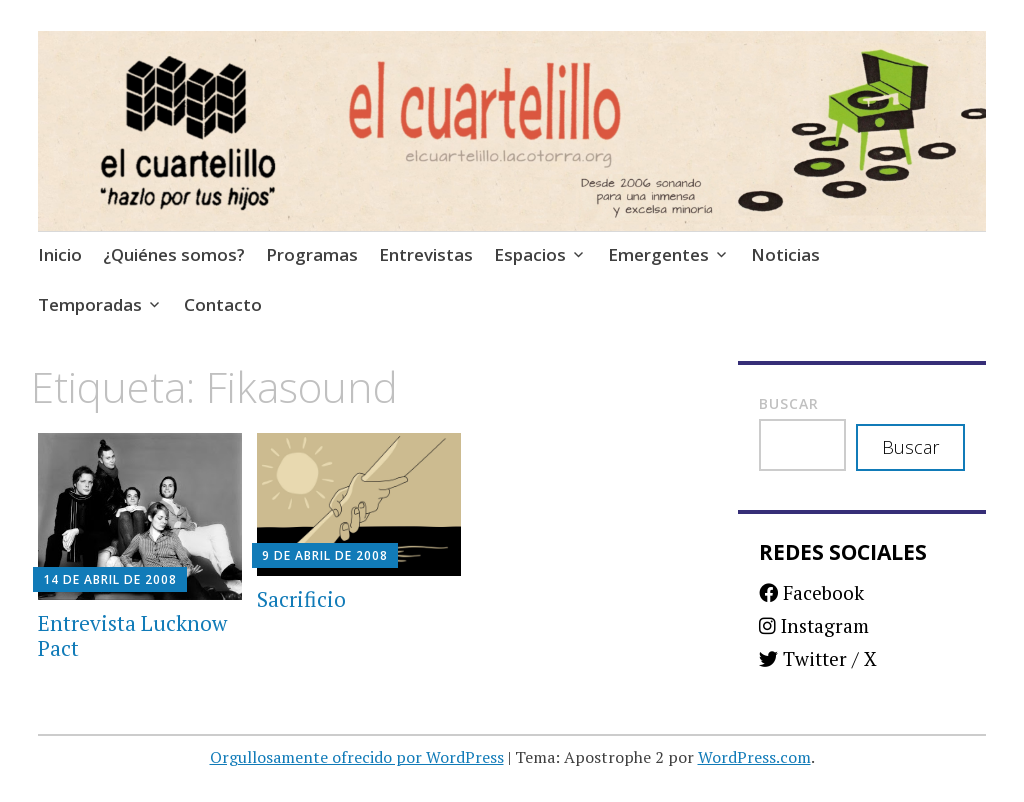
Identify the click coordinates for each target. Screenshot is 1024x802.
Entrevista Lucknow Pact (132, 635)
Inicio (60, 254)
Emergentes (658, 254)
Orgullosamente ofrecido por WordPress (357, 757)
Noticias (785, 254)
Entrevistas (426, 254)
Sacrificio (301, 599)
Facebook (811, 592)
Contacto (223, 304)
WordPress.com (754, 757)
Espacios (530, 254)
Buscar (789, 403)
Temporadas (90, 304)
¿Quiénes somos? (174, 254)
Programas (312, 254)
